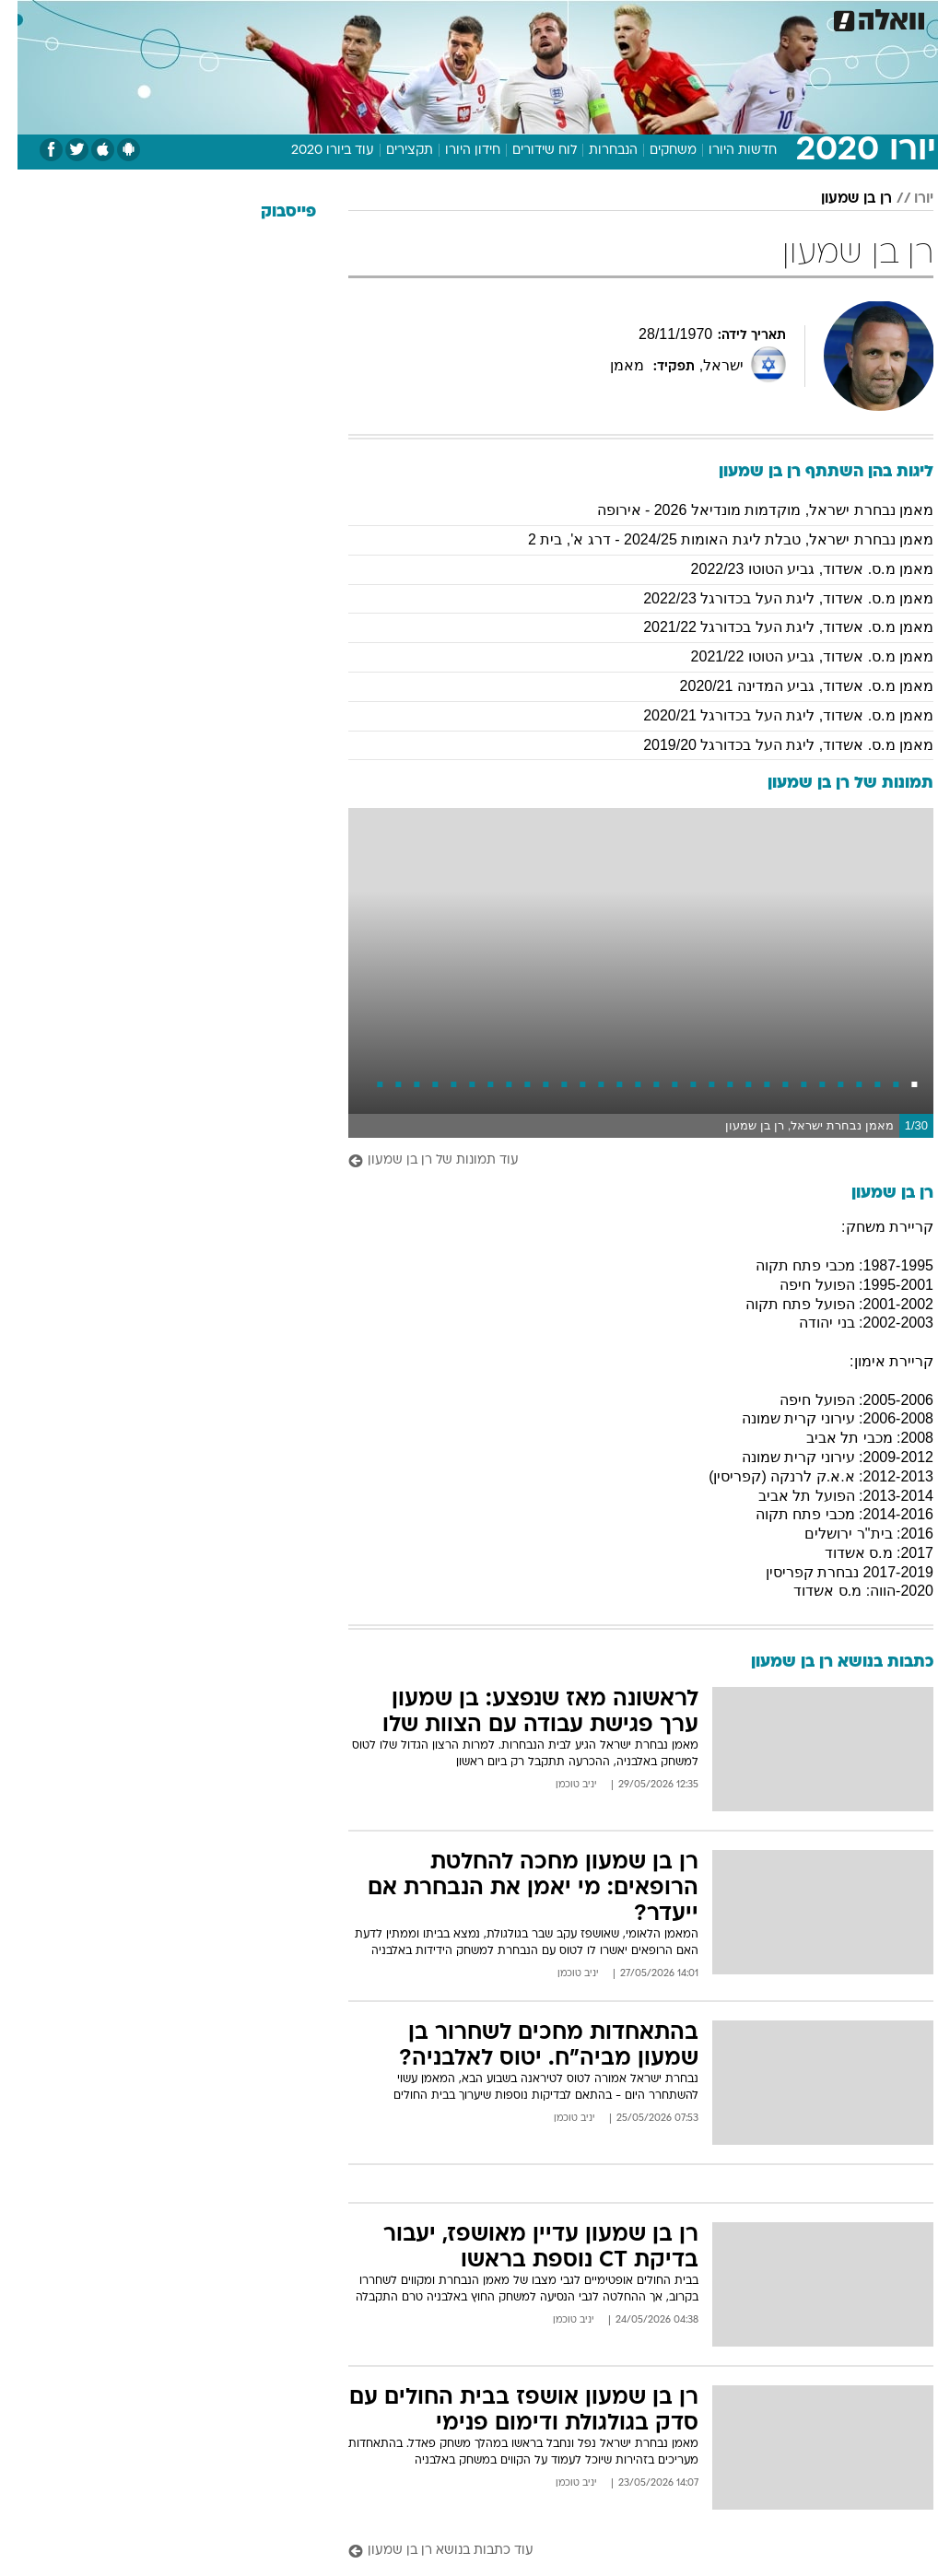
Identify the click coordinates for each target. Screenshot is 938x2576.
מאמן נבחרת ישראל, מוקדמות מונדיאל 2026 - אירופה (748, 510)
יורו (906, 199)
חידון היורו (455, 151)
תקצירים (392, 151)
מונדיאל (653, 17)
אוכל (446, 17)
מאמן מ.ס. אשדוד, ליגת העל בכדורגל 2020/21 (771, 715)
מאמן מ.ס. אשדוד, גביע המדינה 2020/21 (789, 686)
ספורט (715, 17)
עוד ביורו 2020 (315, 151)
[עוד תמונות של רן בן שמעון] (623, 1161)
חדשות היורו (725, 151)
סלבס (540, 17)
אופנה (209, 17)
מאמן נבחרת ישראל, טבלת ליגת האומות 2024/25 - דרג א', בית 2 (713, 539)
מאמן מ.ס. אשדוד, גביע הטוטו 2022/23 (795, 569)
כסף (492, 17)
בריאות (393, 17)
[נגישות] (25, 24)
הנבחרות (595, 151)
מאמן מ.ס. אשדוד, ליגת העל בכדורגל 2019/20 (771, 745)
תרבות (593, 17)
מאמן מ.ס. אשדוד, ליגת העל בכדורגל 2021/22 (771, 627)
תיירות (335, 17)
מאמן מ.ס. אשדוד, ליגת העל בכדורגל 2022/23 (771, 598)
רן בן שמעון (838, 199)
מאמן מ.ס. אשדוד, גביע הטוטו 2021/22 (795, 656)
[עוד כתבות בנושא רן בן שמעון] (623, 2551)
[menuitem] (703, 24)
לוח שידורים (527, 151)
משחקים (655, 151)
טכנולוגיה (271, 17)
